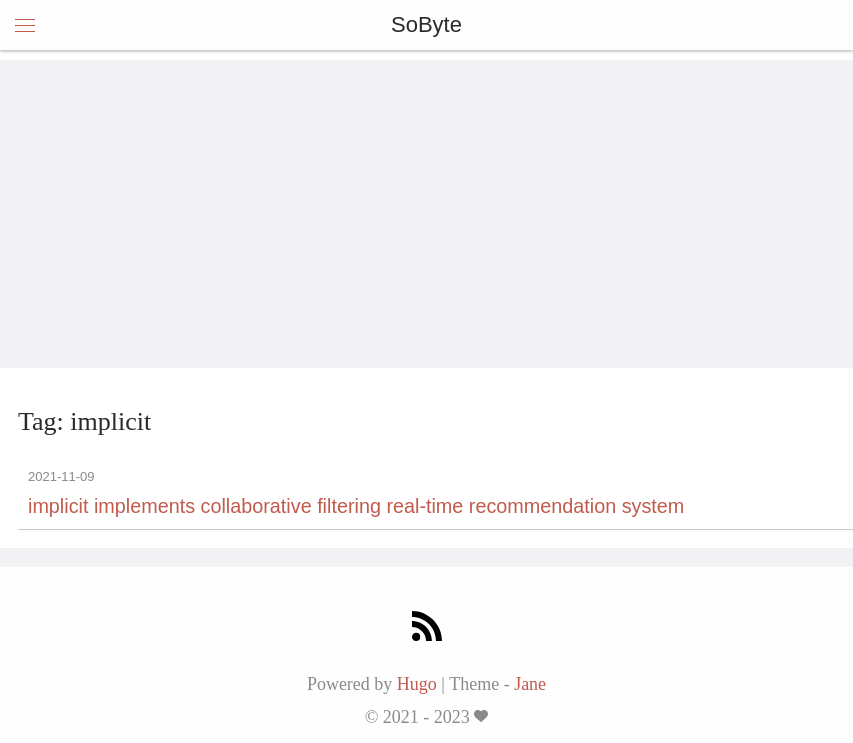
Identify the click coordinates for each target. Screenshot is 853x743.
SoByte (426, 24)
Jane (530, 684)
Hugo (417, 684)
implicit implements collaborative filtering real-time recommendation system (356, 506)
